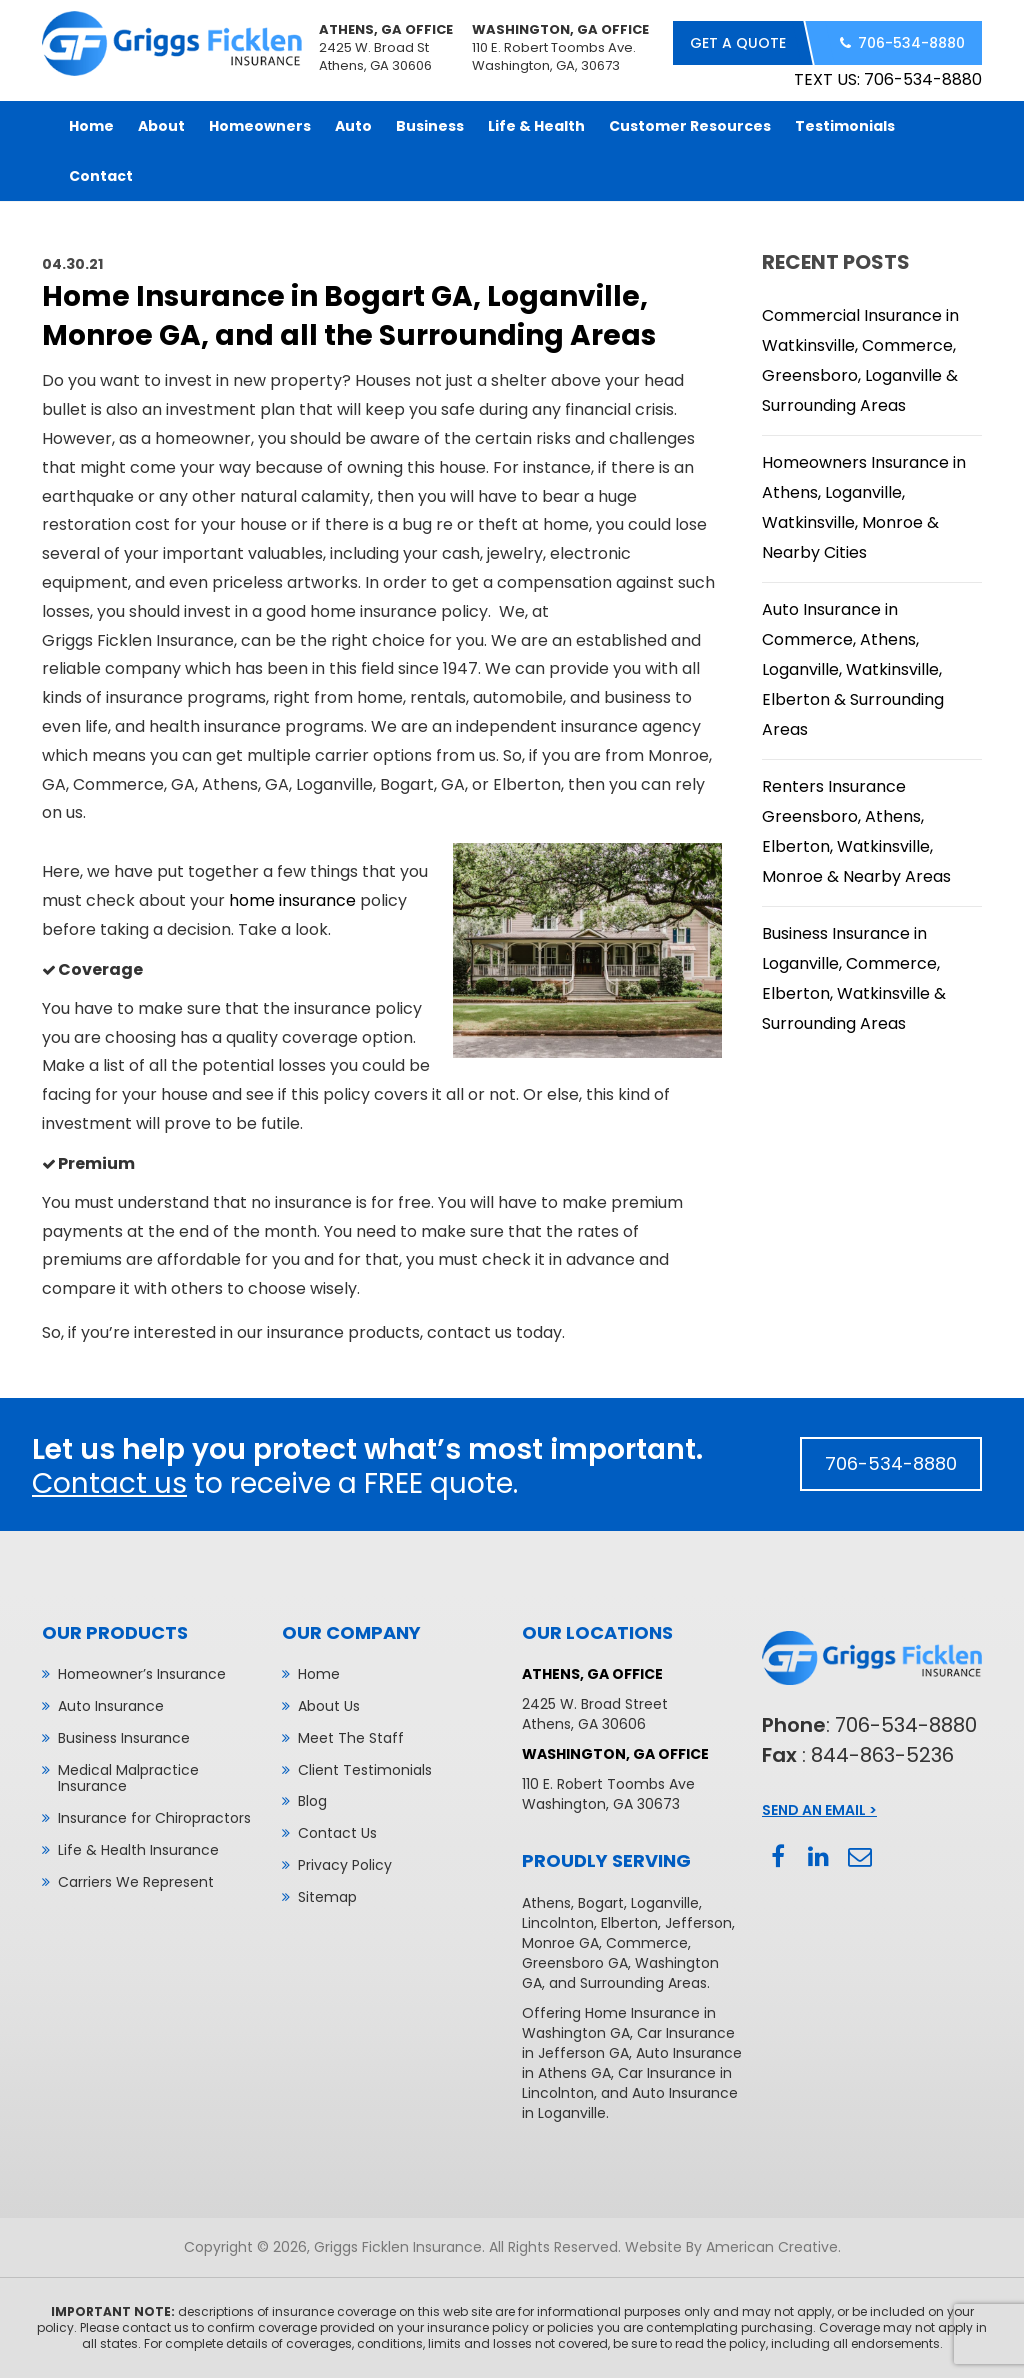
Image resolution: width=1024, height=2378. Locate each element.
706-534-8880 (911, 43)
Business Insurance (124, 1738)
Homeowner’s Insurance (142, 1674)
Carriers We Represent (136, 1882)
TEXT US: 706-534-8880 (888, 79)
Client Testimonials (365, 1770)
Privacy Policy (345, 1865)
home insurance (292, 900)
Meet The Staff (351, 1738)
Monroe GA (560, 1943)
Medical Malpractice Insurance (128, 1778)
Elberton (629, 1923)
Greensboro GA (575, 1963)
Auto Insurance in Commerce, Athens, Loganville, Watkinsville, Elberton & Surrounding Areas (853, 669)
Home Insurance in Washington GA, (619, 2023)
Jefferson (698, 1923)
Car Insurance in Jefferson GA (628, 2043)
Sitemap (327, 1897)
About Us (329, 1706)
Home (319, 1674)
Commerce (647, 1943)
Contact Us (337, 1833)
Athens (546, 1903)
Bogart (601, 1903)
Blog (312, 1801)
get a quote (738, 43)
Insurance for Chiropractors (154, 1818)
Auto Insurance (111, 1706)
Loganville (665, 1903)
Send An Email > (819, 1810)
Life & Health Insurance (138, 1850)
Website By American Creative (731, 2247)
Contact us (109, 1483)
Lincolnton (558, 1923)
